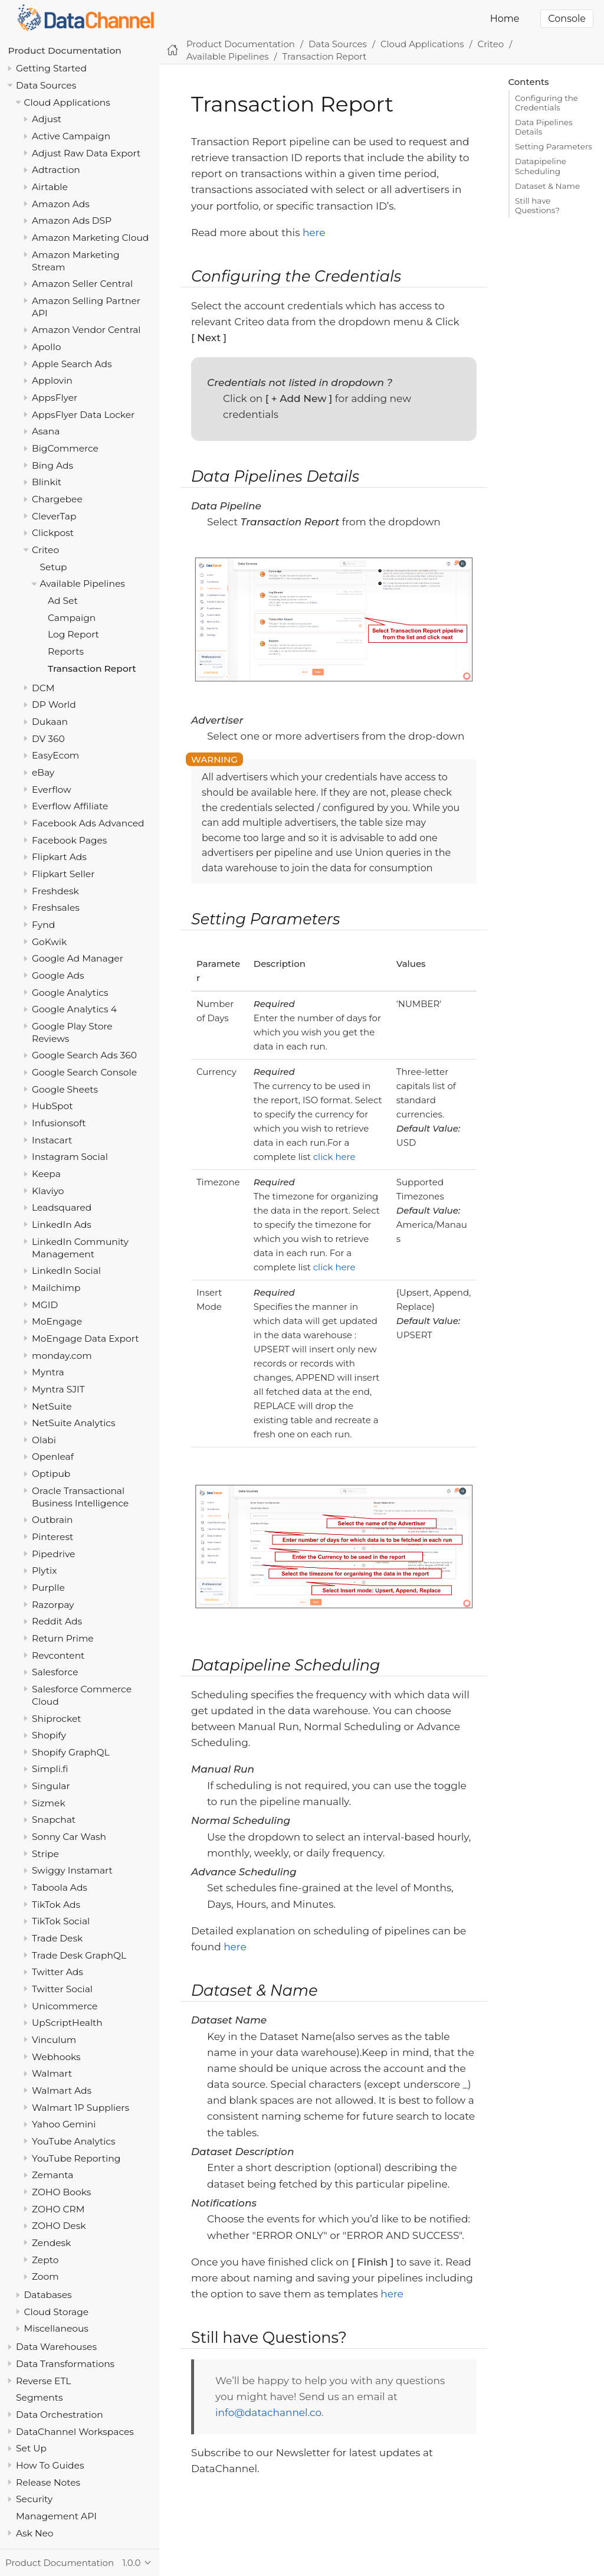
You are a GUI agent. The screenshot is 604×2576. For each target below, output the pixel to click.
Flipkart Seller (63, 874)
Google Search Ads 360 (84, 1055)
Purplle (48, 1587)
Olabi (44, 1440)
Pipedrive (53, 1554)
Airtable (50, 186)
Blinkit (46, 482)
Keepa (46, 1173)
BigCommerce (65, 448)
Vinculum (54, 2039)
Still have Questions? (537, 205)
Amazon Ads (61, 204)
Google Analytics (70, 992)
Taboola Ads (59, 1887)
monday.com (62, 1355)
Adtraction (56, 169)
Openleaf (53, 1456)
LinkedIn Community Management (80, 1248)
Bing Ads (52, 465)
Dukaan (50, 721)
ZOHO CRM (58, 2209)
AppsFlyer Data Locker (83, 414)
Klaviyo (48, 1191)
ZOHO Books (61, 2192)
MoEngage (57, 1321)
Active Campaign (71, 136)
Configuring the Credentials (546, 102)
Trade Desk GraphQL (79, 1955)
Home (505, 18)
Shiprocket (56, 1718)
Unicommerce (64, 2006)
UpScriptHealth (67, 2022)
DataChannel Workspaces (75, 2431)
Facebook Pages (69, 840)
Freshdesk (55, 891)
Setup (53, 567)
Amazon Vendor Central (86, 329)
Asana (46, 431)
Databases (48, 2294)
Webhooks (56, 2056)
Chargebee (57, 499)
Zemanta (52, 2175)
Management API (56, 2516)
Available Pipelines (82, 583)
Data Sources (46, 85)
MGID (45, 1304)
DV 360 (48, 738)
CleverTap (54, 516)
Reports (66, 651)
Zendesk (51, 2242)
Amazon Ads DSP (71, 220)
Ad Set (63, 600)
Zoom (45, 2276)
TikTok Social (61, 1921)
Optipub (51, 1473)
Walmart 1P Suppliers (80, 2107)
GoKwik (49, 941)
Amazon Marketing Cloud (90, 237)
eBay (43, 772)
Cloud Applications (67, 102)
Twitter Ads (57, 1971)
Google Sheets (65, 1089)
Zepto (45, 2260)
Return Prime (63, 1638)
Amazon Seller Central (82, 283)
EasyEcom (55, 755)
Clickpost (53, 532)
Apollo (46, 346)
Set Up (31, 2448)
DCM (43, 688)
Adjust (46, 119)
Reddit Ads (57, 1621)
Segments (39, 2397)
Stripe (45, 1853)
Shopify (49, 1735)
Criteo (45, 549)
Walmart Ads (61, 2090)
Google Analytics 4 (74, 1009)
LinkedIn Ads (61, 1224)
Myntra (48, 1372)
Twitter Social (62, 1989)
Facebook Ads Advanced (88, 823)
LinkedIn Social (66, 1270)
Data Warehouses (56, 2346)
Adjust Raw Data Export (86, 153)
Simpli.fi (50, 1768)
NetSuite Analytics (74, 1422)
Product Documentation (65, 50)
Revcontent (58, 1655)
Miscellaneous (56, 2328)
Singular (51, 1786)
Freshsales (56, 907)
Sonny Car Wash (69, 1836)
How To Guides (50, 2465)
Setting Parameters (553, 146)
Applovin (52, 380)
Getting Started (51, 68)
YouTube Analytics (74, 2141)
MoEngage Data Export (85, 1338)
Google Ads (58, 975)
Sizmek (48, 1803)
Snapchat (54, 1819)
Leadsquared (61, 1207)
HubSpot (52, 1106)
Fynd (43, 924)
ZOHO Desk (59, 2225)
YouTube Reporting (76, 2158)
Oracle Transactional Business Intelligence (80, 1497)
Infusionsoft (59, 1123)
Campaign (72, 617)
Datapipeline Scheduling (540, 165)
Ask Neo (35, 2533)
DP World (54, 704)
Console (567, 18)
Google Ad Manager (77, 958)
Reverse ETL (43, 2381)
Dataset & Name (547, 186)
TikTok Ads (56, 1904)
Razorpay (53, 1604)
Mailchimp (56, 1287)
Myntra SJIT (58, 1389)
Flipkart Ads (59, 856)
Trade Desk (57, 1938)
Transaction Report (92, 668)
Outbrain (52, 1519)
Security (34, 2499)
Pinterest (52, 1536)
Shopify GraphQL (71, 1752)
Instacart (52, 1140)
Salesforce (55, 1672)
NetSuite (52, 1406)
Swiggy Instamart (72, 1870)
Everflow (51, 789)
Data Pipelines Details (544, 126)
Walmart (52, 2073)
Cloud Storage (56, 2311)
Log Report (73, 634)
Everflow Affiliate (70, 806)
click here (334, 1156)
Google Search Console (84, 1072)
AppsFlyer (54, 397)
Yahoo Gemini (64, 2124)
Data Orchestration (59, 2414)
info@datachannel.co (268, 2412)
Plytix (44, 1570)
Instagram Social (70, 1156)
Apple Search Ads (72, 364)
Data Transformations (65, 2363)
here (314, 232)
